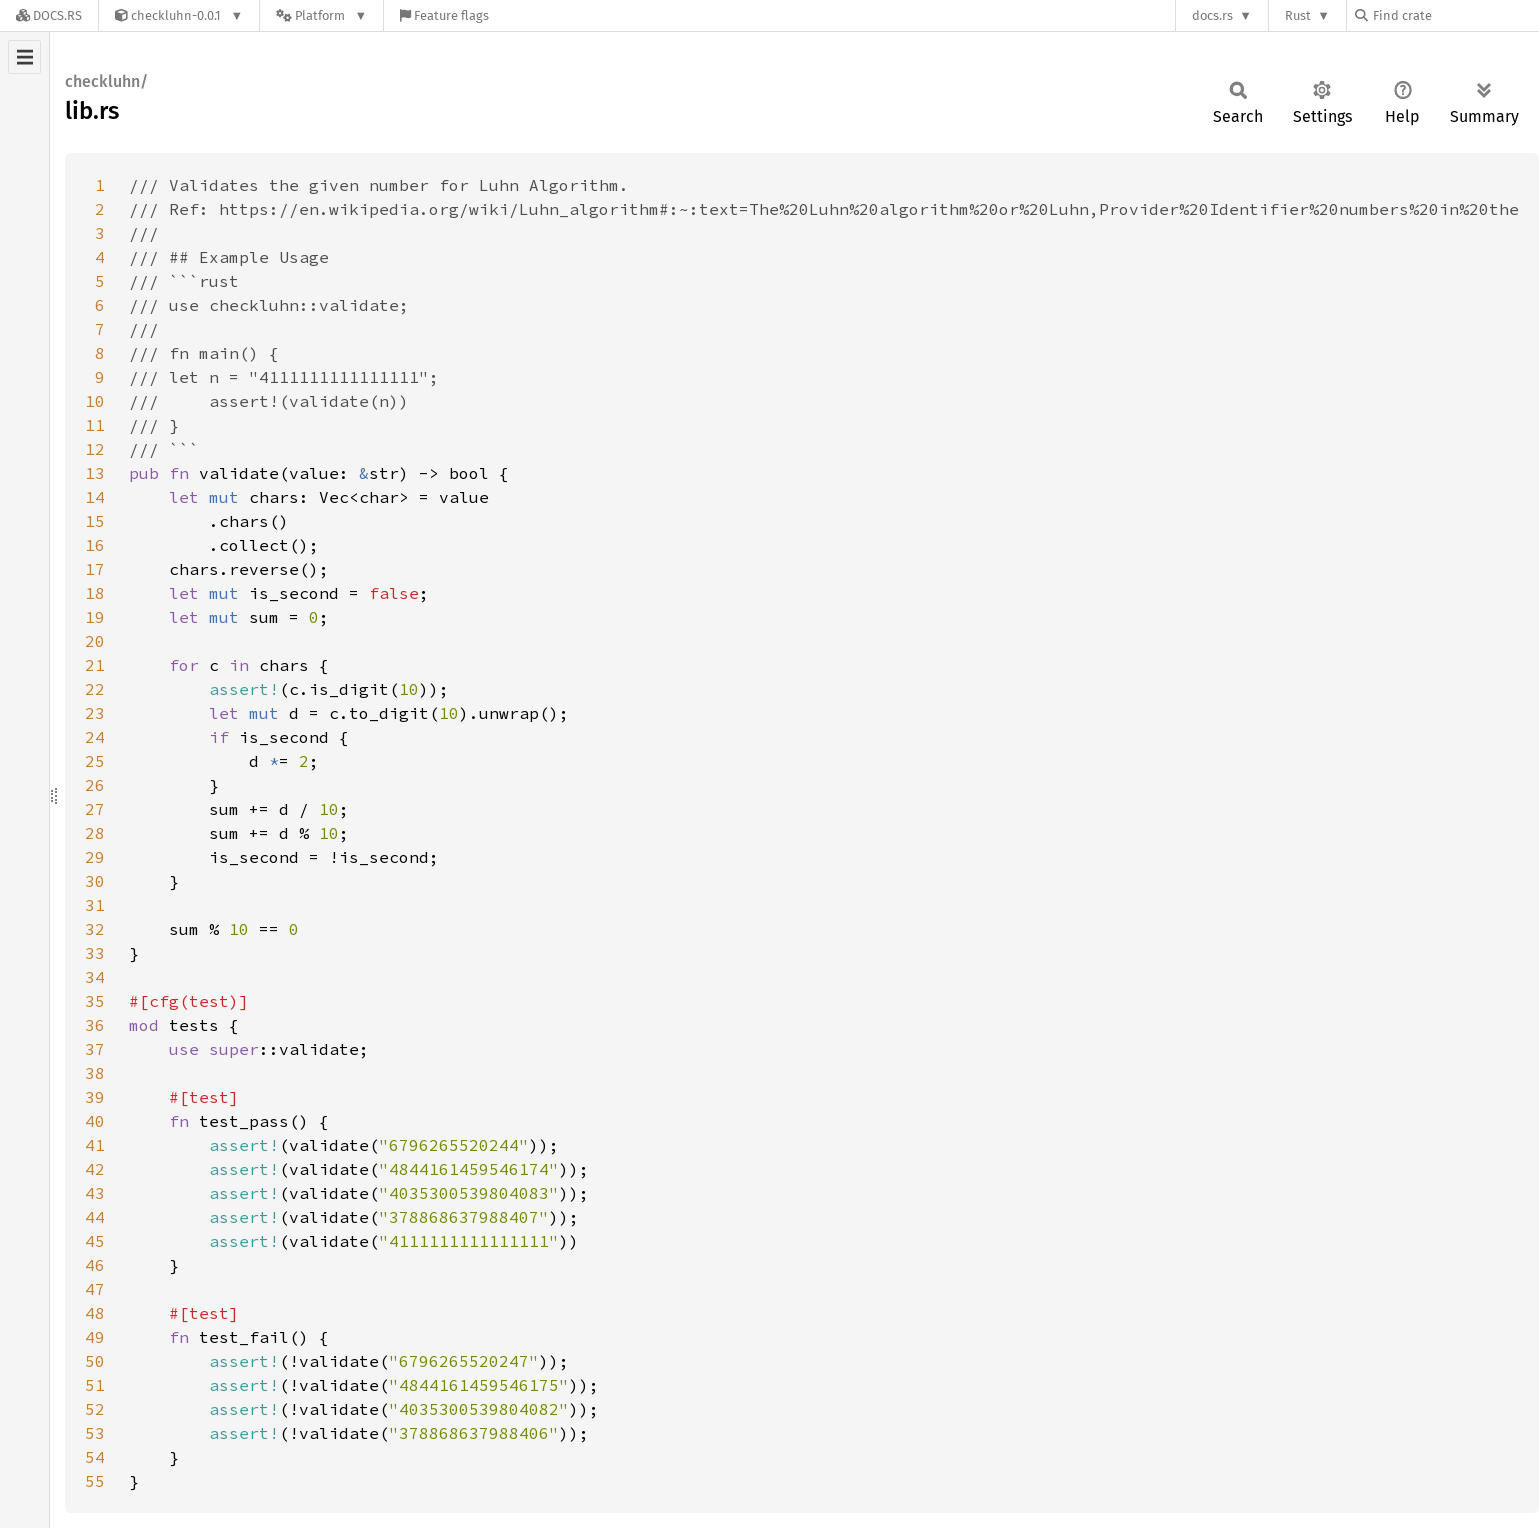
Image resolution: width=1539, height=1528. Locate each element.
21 (95, 665)
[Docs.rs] (49, 15)
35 (95, 1001)
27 (95, 809)
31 (95, 905)
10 (95, 401)
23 (95, 713)
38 (95, 1073)
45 (95, 1241)
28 (95, 833)
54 (95, 1457)
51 (95, 1385)
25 (95, 761)
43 (95, 1193)
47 (95, 1289)
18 (95, 593)
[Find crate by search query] (1455, 15)
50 (95, 1361)
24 (95, 737)
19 (95, 617)
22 (95, 689)
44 (95, 1217)
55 (95, 1481)
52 (95, 1409)
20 (95, 641)
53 (95, 1433)
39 (95, 1097)
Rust (1298, 15)
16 (95, 545)
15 (95, 521)
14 (95, 497)
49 (95, 1337)
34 (95, 977)
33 (95, 953)
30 (95, 881)
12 (95, 449)
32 (95, 929)
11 (95, 425)
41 (95, 1145)
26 (95, 785)
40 (95, 1121)
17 (95, 569)
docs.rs (1212, 15)
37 (95, 1049)
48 (95, 1313)
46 (95, 1265)
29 (95, 857)
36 (95, 1025)
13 (95, 473)
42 (95, 1169)
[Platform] (321, 15)
